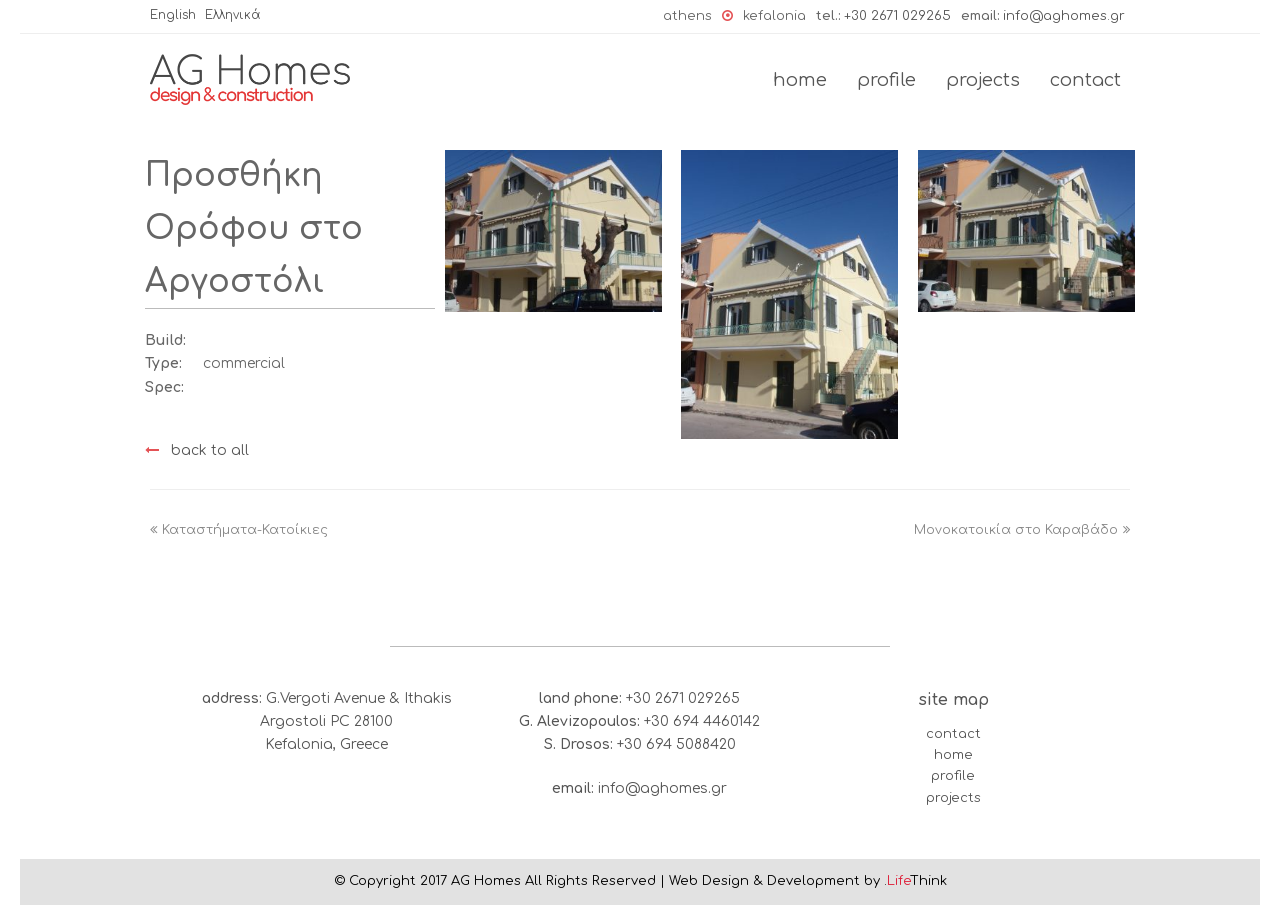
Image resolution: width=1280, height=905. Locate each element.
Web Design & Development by (808, 881)
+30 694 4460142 (702, 721)
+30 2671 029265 (897, 16)
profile (953, 776)
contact (953, 734)
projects (953, 798)
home (953, 755)
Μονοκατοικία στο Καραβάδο (1022, 530)
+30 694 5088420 (676, 744)
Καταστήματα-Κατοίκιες (239, 530)
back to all (197, 450)
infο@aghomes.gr (1064, 16)
